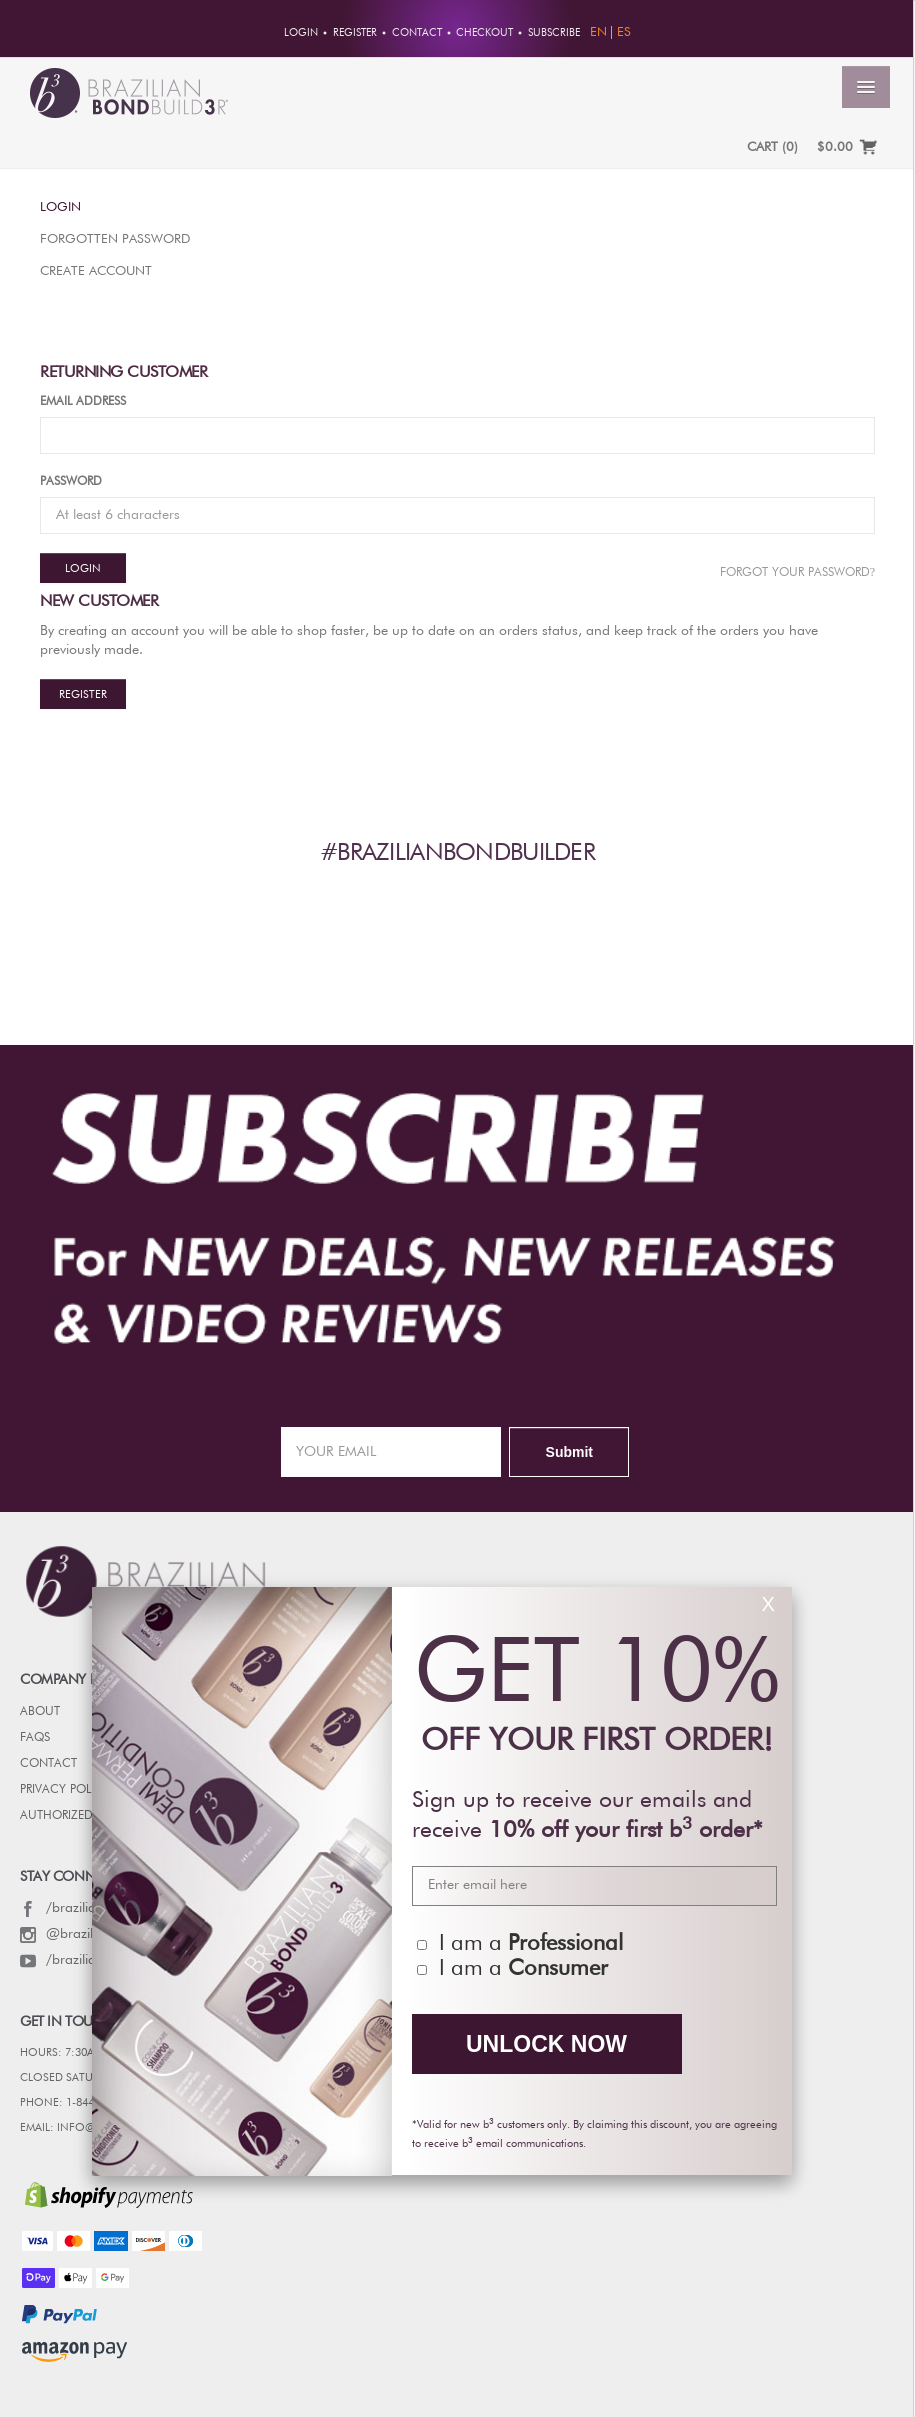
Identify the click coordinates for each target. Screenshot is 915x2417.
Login (60, 207)
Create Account (96, 271)
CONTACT (48, 1764)
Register (83, 694)
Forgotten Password (115, 239)
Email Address (83, 402)
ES (624, 32)
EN (598, 32)
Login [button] (301, 33)
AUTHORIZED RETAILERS (84, 1816)
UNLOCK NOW (546, 2044)
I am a (531, 1944)
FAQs (35, 1738)
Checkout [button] (484, 33)
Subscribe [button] (554, 33)
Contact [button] (417, 33)
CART (772, 147)
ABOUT (40, 1712)
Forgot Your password (797, 572)
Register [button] (355, 33)
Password (71, 482)
